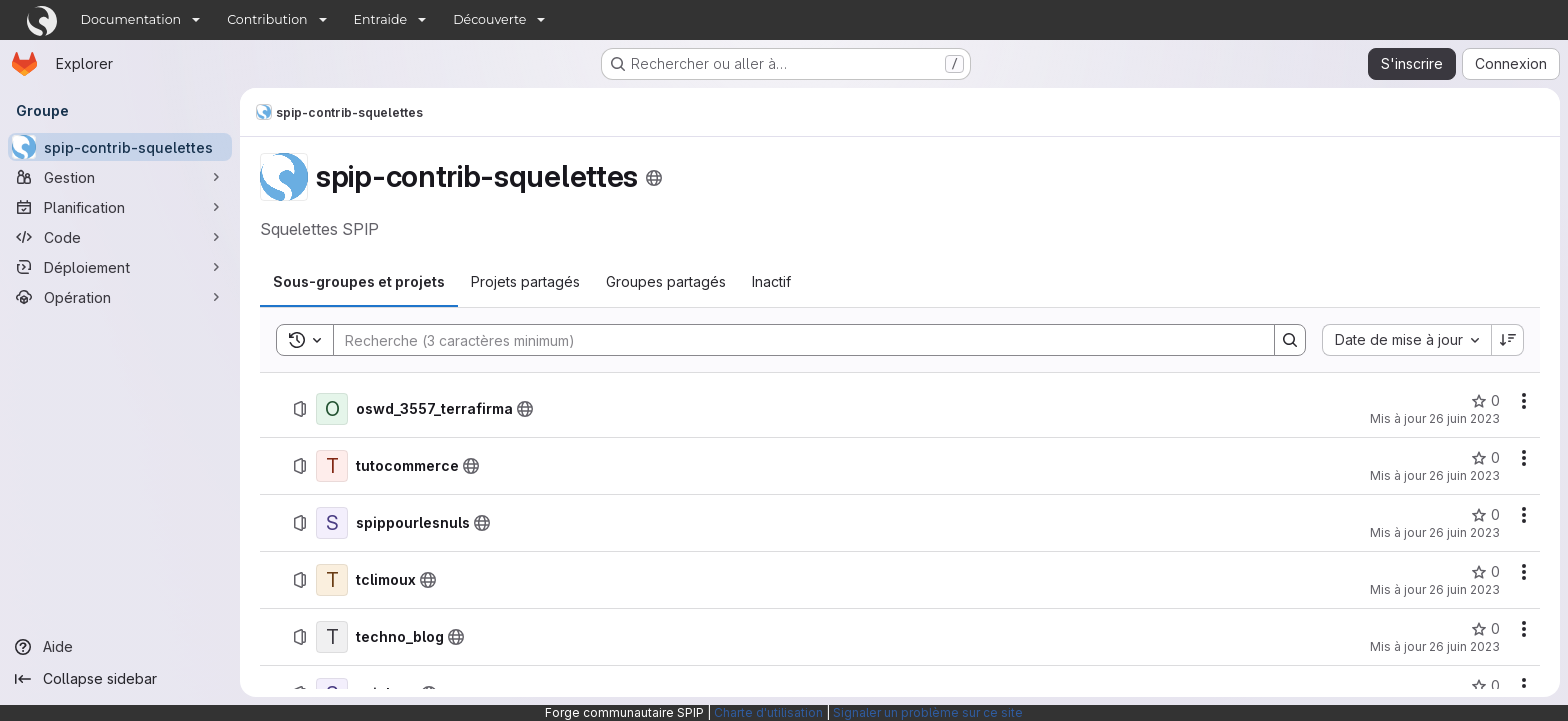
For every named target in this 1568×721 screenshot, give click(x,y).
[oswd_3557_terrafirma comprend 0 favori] (1485, 401)
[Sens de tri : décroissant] (1508, 340)
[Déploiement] (120, 267)
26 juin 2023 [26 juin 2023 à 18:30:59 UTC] (1464, 589)
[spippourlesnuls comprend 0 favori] (1485, 515)
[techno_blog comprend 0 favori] (1485, 629)
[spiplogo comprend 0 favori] (1485, 686)
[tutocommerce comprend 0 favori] (1485, 458)
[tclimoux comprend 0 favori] (1485, 572)
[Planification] (120, 207)
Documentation (131, 19)
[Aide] (120, 647)
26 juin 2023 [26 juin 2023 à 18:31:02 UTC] (1464, 532)
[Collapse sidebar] (120, 679)
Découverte (489, 19)
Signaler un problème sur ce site (928, 712)
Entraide (381, 19)
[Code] (120, 237)
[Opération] (120, 297)
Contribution (267, 19)
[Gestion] (120, 177)
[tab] (359, 282)
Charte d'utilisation (768, 712)
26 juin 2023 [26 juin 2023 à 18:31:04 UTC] (1464, 418)
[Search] (794, 340)
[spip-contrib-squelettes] (120, 147)
